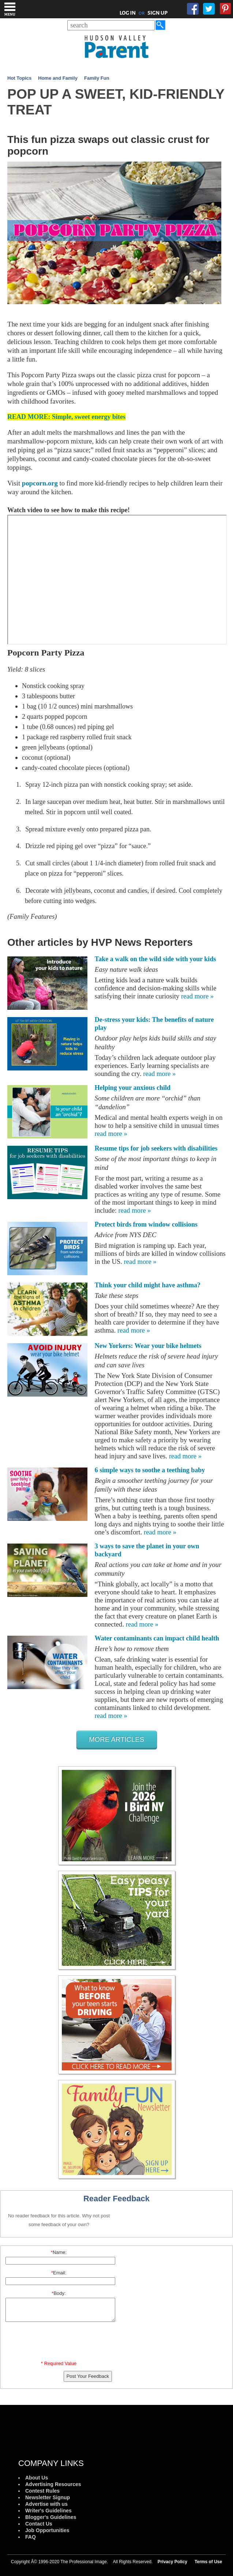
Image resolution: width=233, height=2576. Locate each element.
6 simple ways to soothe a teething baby (150, 1470)
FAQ (30, 2537)
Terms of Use (208, 2561)
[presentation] (60, 2342)
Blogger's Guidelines (50, 2517)
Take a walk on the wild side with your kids (155, 959)
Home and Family (58, 78)
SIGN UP (157, 13)
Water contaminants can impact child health (157, 1638)
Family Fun (96, 78)
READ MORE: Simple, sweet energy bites (66, 416)
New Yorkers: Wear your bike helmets (148, 1345)
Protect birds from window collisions (146, 1224)
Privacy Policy (172, 2561)
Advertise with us (46, 2504)
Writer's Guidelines (48, 2510)
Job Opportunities (47, 2530)
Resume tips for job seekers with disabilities (156, 1148)
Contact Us (38, 2524)
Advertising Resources (53, 2484)
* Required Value (58, 2363)
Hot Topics (19, 78)
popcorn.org (40, 483)
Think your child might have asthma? (147, 1285)
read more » (197, 996)
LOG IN (128, 13)
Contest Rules (42, 2491)
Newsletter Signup (47, 2497)
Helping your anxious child (132, 1087)
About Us (36, 2478)
